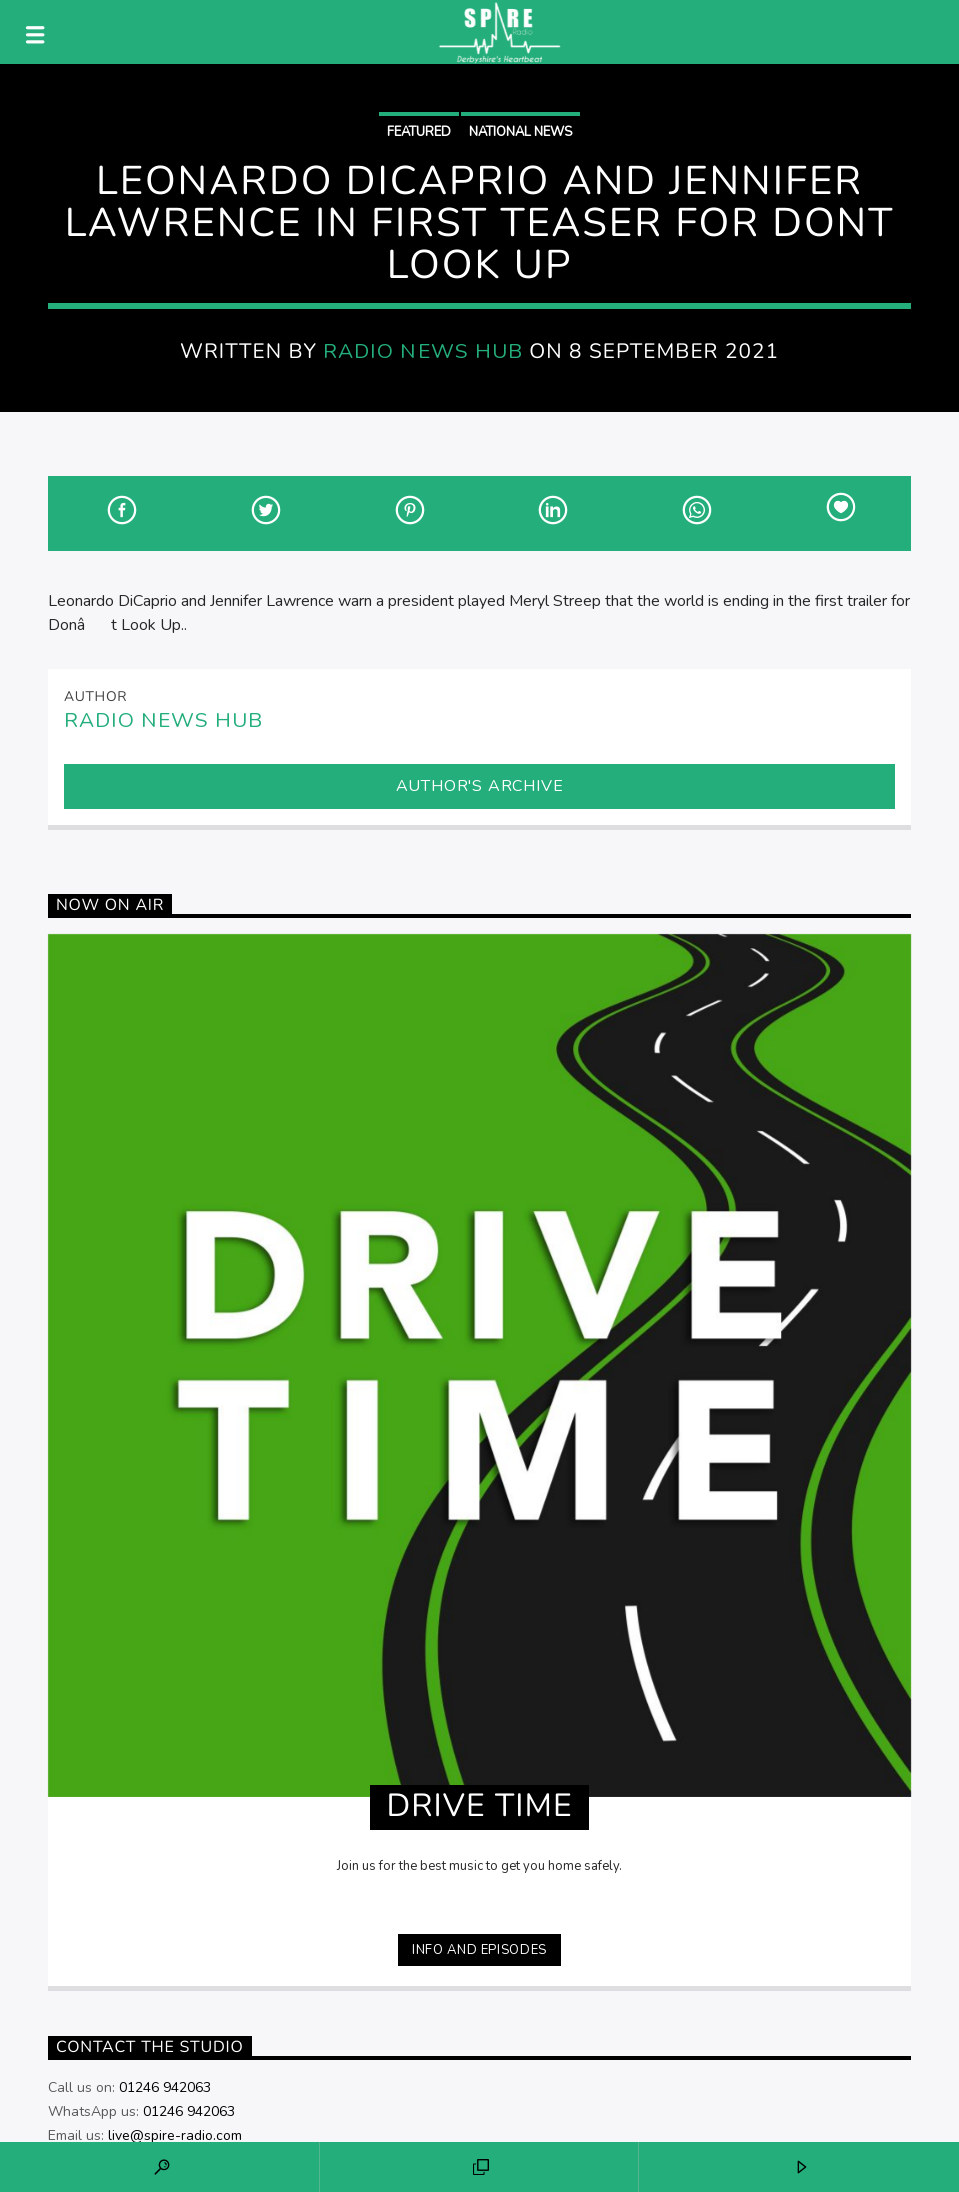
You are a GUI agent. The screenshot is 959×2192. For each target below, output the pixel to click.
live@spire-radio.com (175, 2135)
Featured (419, 132)
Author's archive (480, 786)
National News (520, 132)
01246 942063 (165, 2087)
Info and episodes (479, 1950)
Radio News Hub (423, 351)
